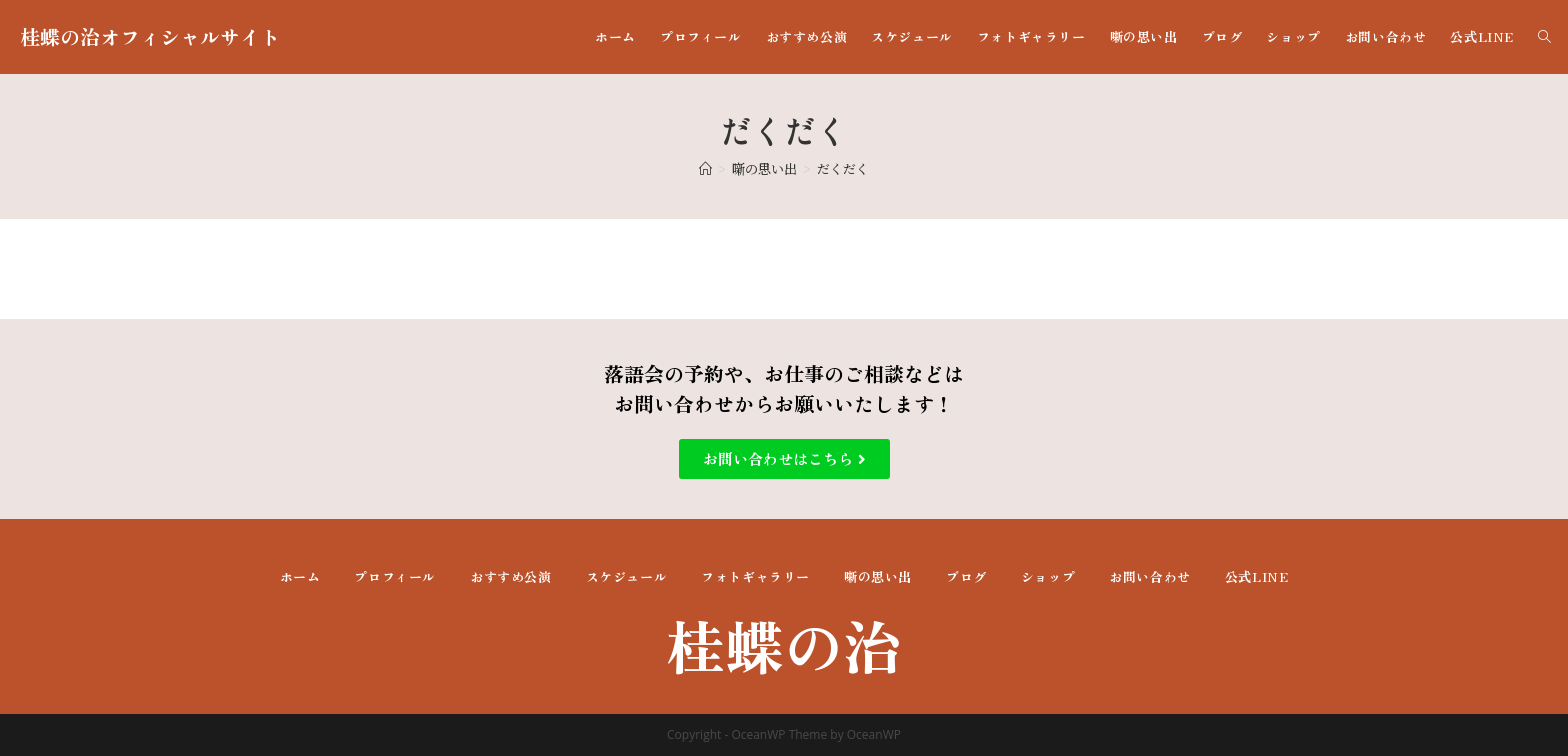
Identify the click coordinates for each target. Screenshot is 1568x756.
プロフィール (395, 576)
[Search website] (1544, 37)
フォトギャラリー (755, 576)
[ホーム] (705, 168)
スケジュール (627, 576)
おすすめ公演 (511, 576)
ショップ (1048, 576)
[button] (784, 459)
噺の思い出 (878, 576)
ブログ (966, 576)
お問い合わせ (1150, 576)
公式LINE (1257, 576)
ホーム (300, 576)
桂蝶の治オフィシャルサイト (150, 36)
